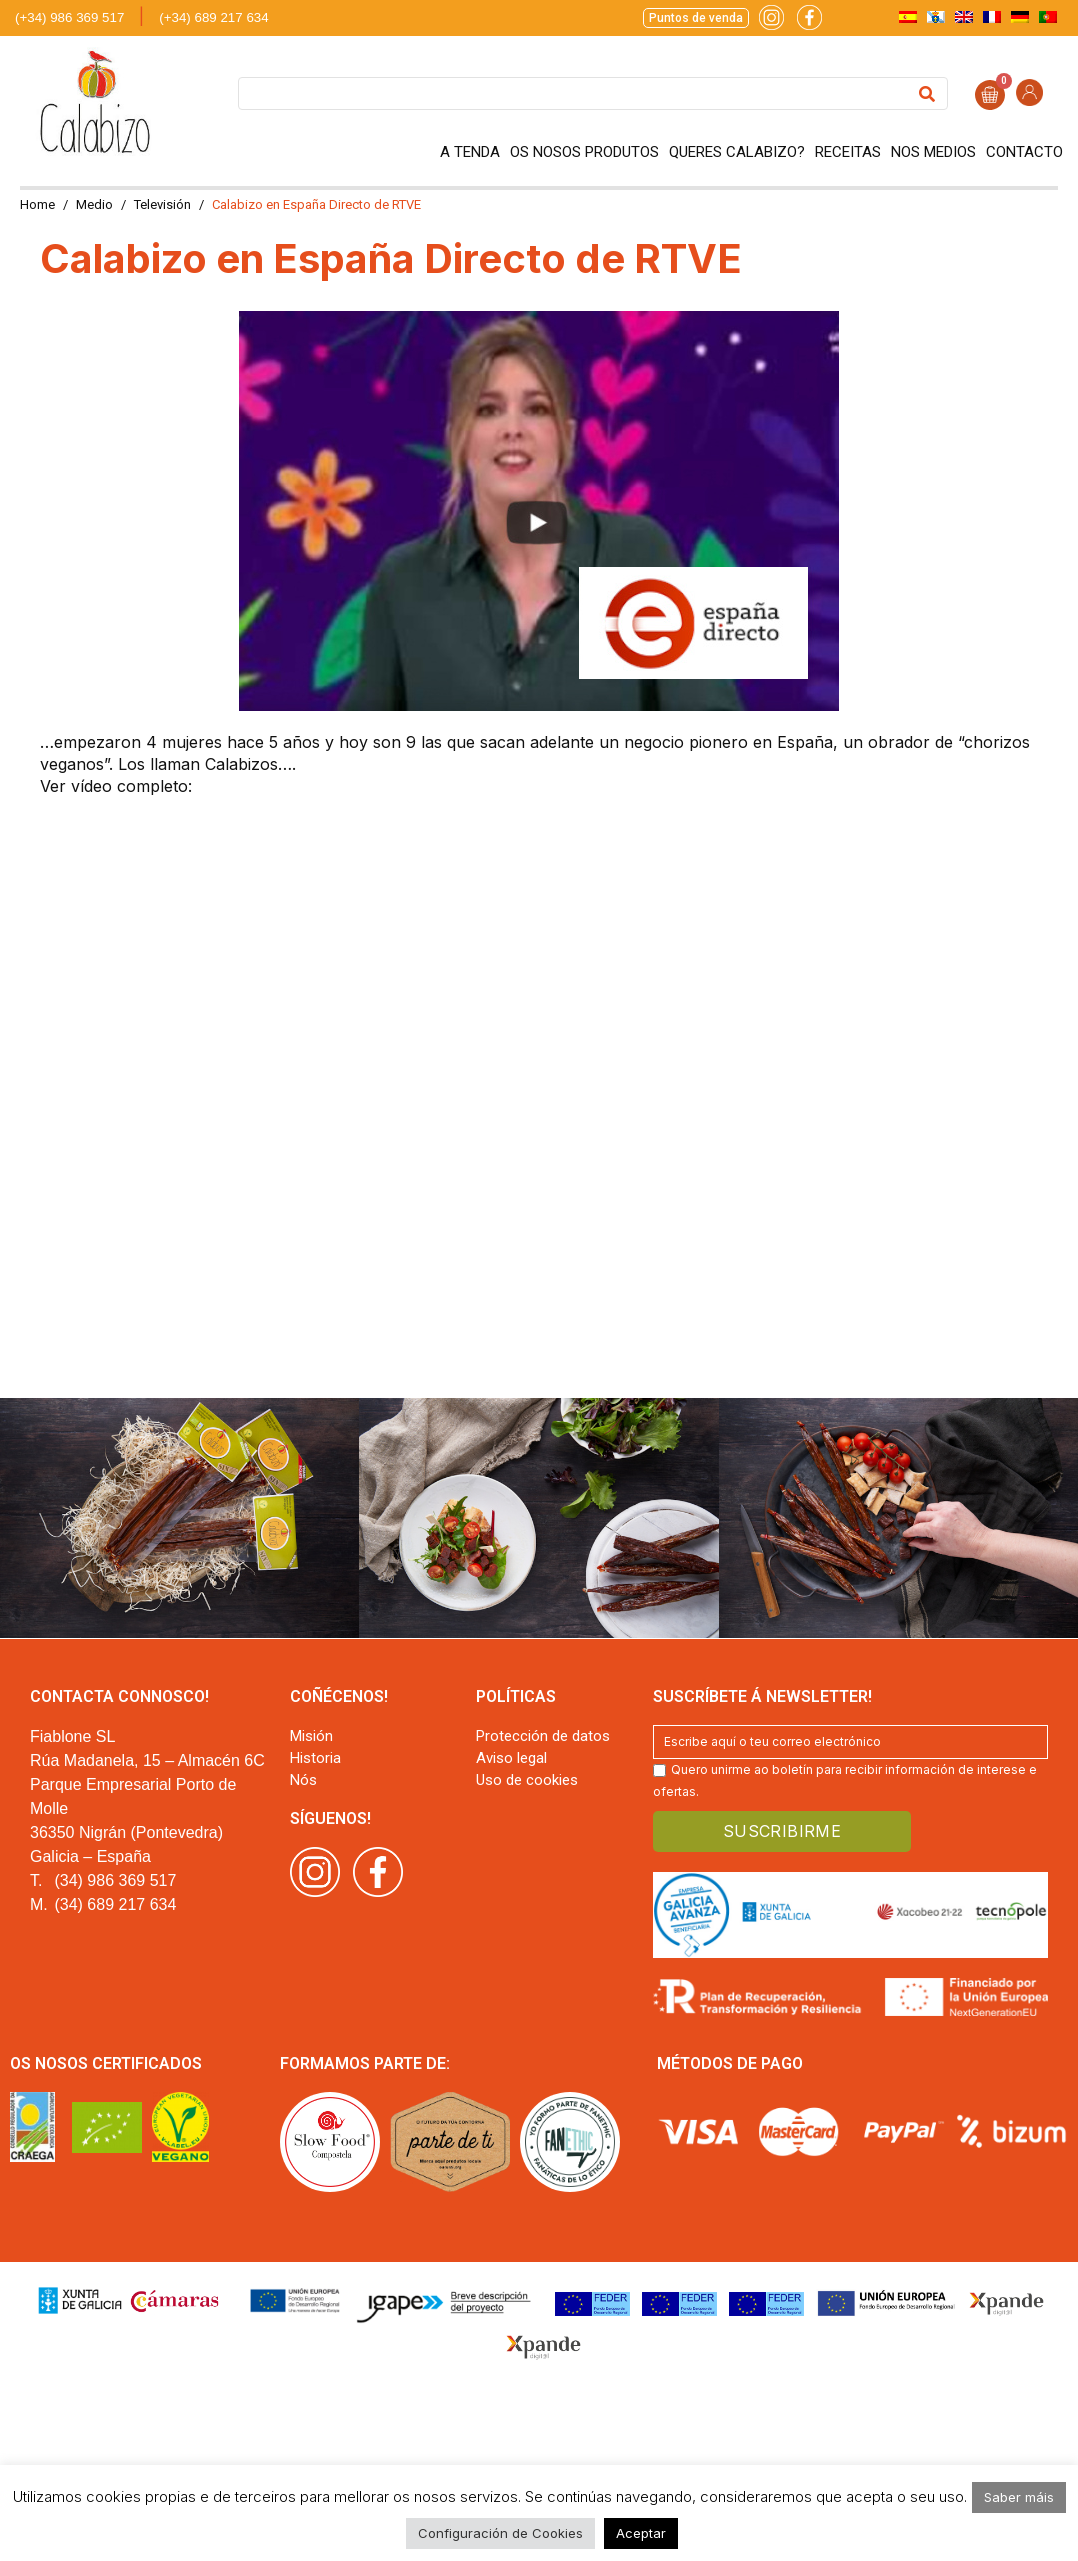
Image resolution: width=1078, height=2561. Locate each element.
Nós (303, 1780)
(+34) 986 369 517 (69, 17)
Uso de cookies (527, 1780)
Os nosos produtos (584, 152)
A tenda (470, 152)
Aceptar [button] (641, 2533)
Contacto (1024, 152)
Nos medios (933, 152)
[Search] (927, 93)
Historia (315, 1758)
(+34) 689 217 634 (213, 17)
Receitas (848, 152)
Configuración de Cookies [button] (500, 2533)
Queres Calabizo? (737, 152)
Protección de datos (543, 1736)
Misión (311, 1736)
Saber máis (1019, 2497)
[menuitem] (908, 16)
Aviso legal (511, 1758)
